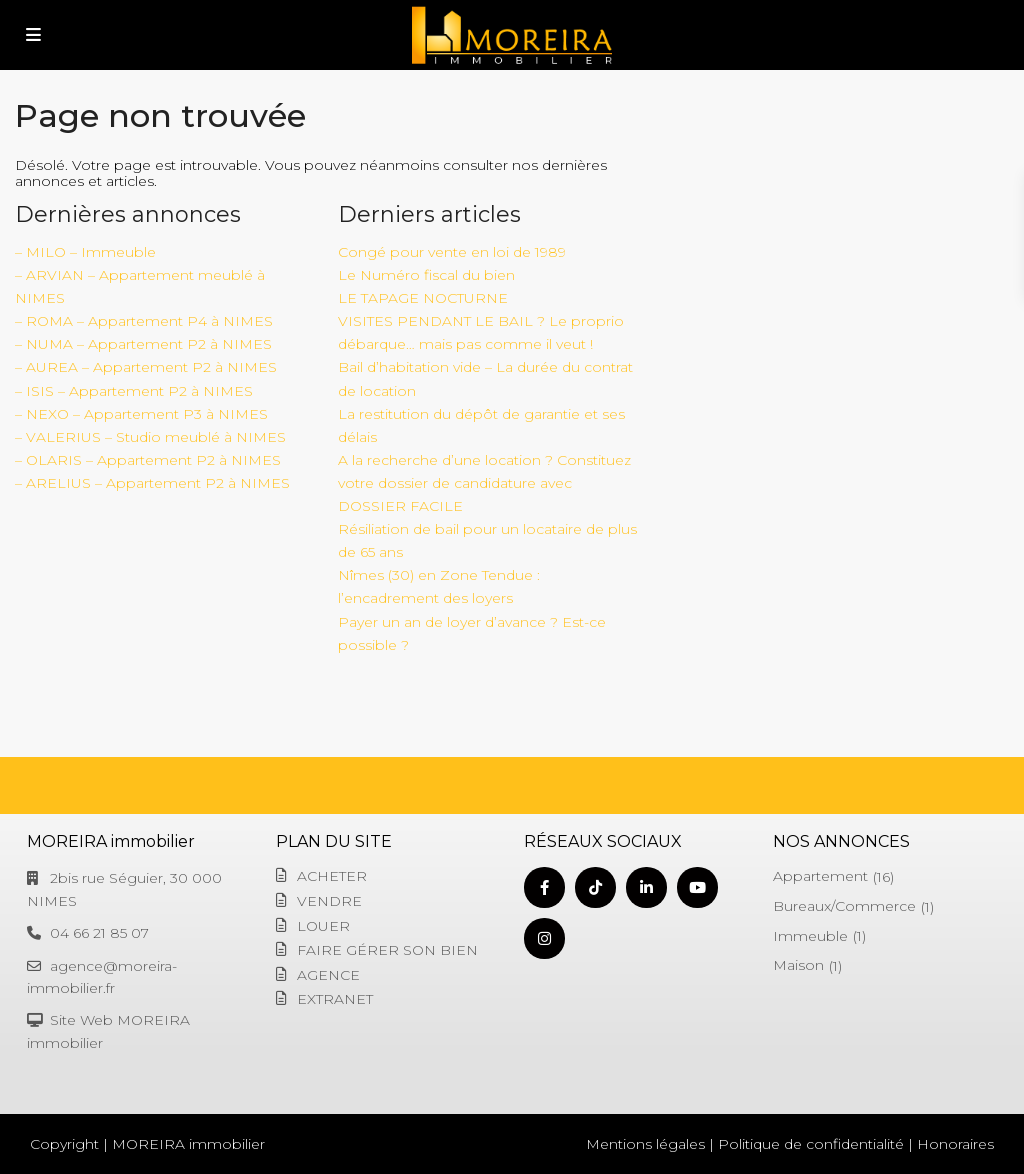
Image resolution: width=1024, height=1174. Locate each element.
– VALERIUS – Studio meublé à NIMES (150, 437)
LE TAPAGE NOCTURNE (423, 298)
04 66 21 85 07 (99, 933)
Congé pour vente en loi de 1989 (452, 252)
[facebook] (544, 887)
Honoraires (955, 1144)
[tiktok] (595, 887)
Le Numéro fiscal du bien (426, 275)
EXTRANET (335, 999)
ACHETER (332, 876)
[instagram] (544, 938)
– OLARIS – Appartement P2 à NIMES (148, 460)
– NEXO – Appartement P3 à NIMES (141, 414)
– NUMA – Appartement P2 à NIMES (143, 344)
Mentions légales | (650, 1144)
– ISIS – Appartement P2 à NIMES (134, 391)
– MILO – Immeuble (85, 252)
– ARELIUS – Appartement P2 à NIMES (152, 483)
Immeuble (810, 936)
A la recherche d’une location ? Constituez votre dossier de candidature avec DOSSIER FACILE (484, 483)
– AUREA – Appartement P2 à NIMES (146, 367)
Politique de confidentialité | (815, 1144)
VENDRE (329, 901)
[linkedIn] (646, 887)
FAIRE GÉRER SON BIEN (387, 950)
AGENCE (328, 975)
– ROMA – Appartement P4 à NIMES (144, 321)
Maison (798, 965)
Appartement (820, 876)
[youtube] (697, 887)
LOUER (323, 926)
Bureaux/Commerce (844, 906)
